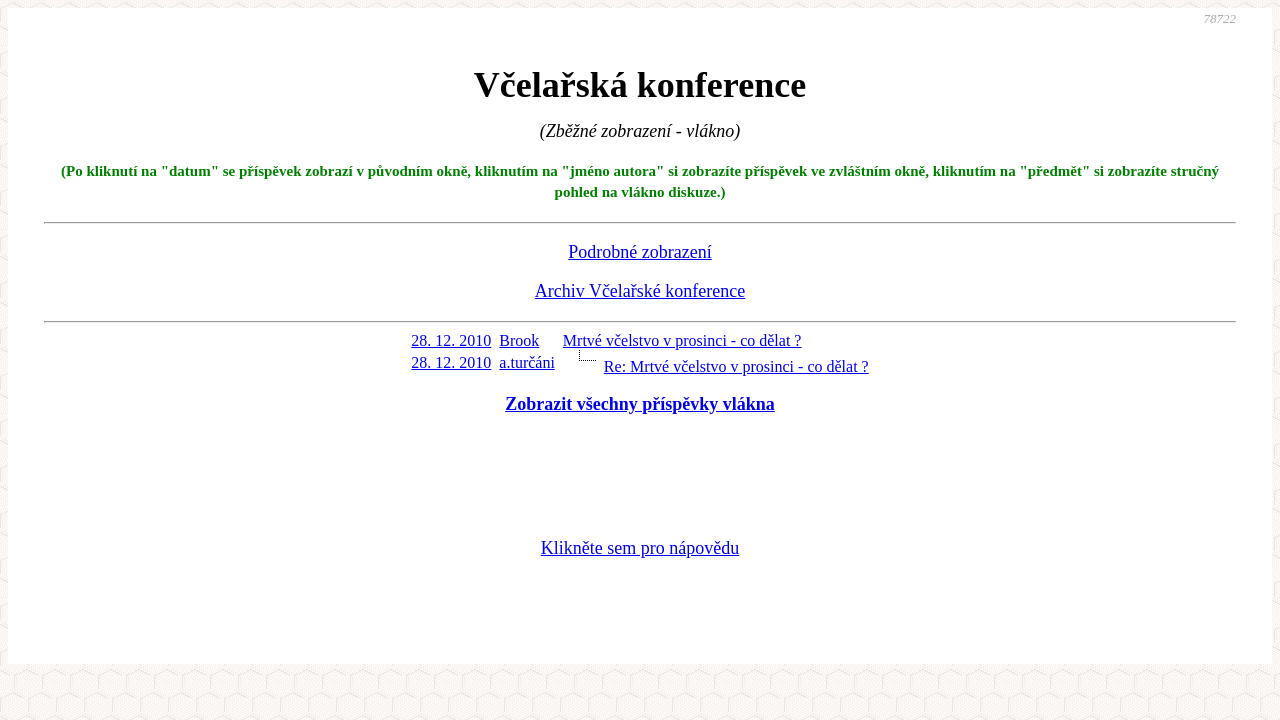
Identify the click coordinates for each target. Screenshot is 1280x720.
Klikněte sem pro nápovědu (640, 548)
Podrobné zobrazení (639, 252)
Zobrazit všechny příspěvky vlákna (640, 404)
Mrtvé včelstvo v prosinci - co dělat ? (682, 340)
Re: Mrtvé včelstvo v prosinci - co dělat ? (736, 366)
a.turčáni (527, 362)
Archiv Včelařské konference (640, 291)
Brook (519, 340)
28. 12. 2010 (451, 340)
